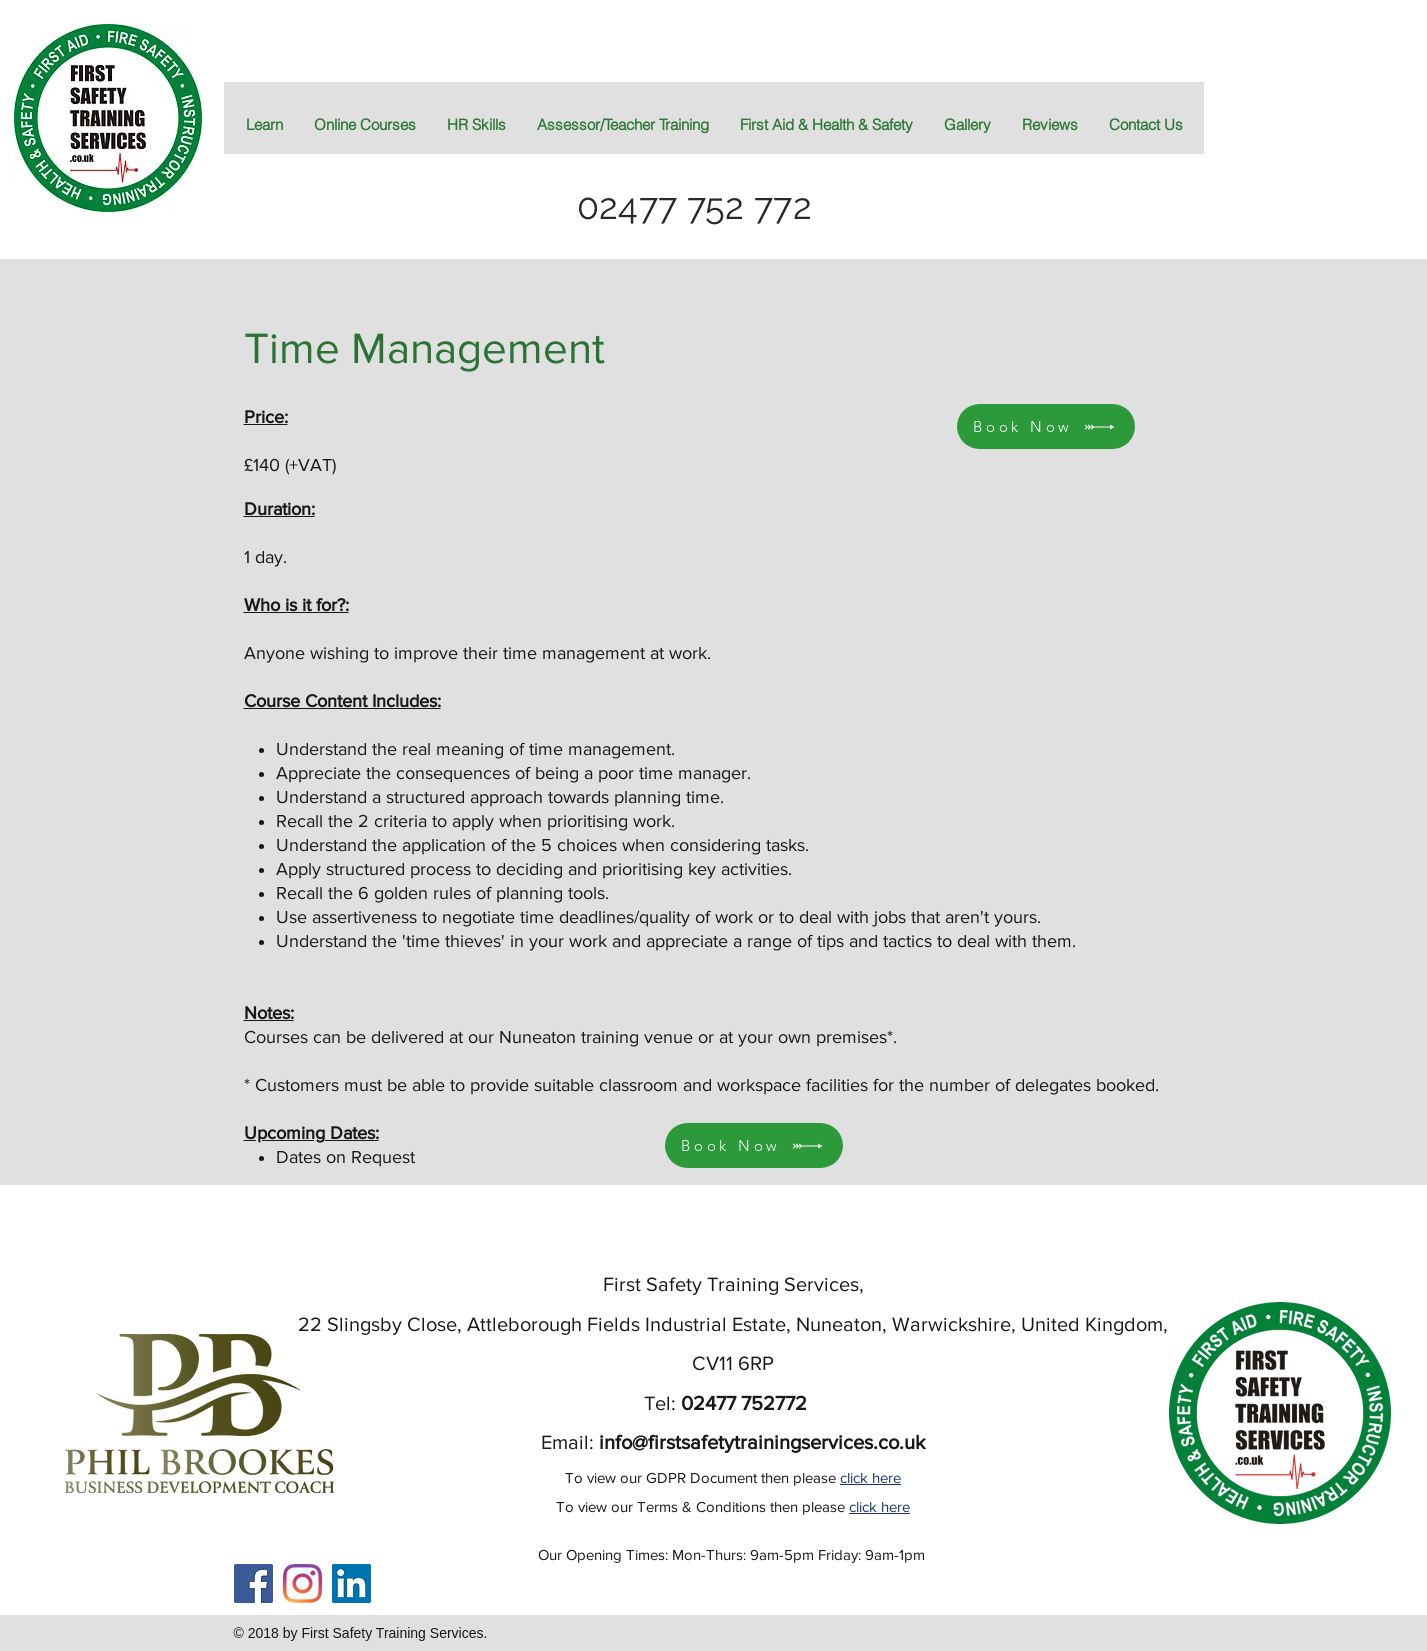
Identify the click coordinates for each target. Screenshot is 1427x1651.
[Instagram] (302, 1583)
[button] (826, 125)
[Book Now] (754, 1145)
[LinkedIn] (351, 1583)
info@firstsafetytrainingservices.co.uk (762, 1442)
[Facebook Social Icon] (253, 1583)
